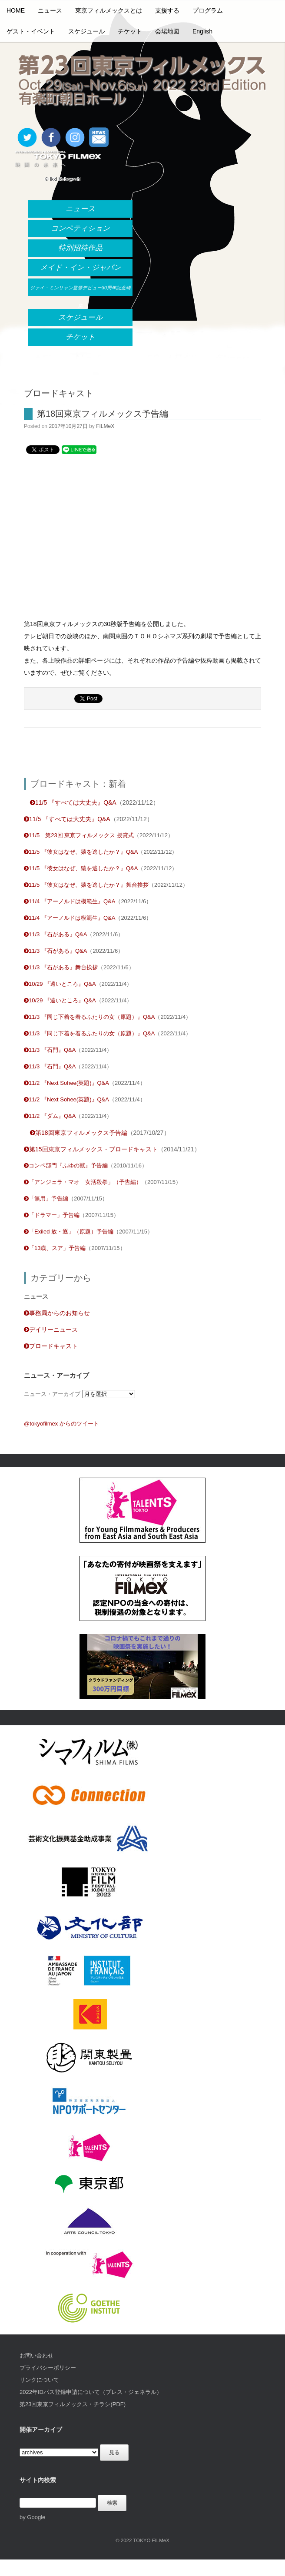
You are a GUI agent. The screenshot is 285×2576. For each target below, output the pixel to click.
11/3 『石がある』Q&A (55, 934)
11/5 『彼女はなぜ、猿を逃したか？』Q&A (81, 852)
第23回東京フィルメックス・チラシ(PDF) (73, 2404)
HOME (16, 10)
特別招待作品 (80, 248)
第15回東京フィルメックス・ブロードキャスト (91, 1149)
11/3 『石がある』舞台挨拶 (61, 967)
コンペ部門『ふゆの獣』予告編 (66, 1165)
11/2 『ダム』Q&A (50, 1116)
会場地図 (167, 31)
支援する (167, 10)
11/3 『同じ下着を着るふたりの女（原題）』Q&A (89, 1017)
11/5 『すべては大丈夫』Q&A (73, 802)
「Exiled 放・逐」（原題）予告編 (68, 1231)
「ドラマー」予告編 (52, 1215)
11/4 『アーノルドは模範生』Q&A (69, 901)
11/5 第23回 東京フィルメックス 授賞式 (79, 835)
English (202, 31)
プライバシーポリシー (48, 2367)
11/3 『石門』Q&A (50, 1050)
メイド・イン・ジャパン (80, 267)
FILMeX (105, 426)
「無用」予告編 (46, 1198)
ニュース (50, 10)
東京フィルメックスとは (108, 10)
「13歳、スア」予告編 (55, 1248)
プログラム (207, 10)
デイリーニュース (51, 1329)
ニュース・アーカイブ (52, 1394)
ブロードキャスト (51, 1346)
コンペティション (80, 228)
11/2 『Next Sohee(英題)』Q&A (66, 1083)
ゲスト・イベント (31, 31)
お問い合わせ (36, 2355)
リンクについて (39, 2380)
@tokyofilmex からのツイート (61, 1423)
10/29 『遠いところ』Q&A (60, 984)
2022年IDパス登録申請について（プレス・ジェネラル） (91, 2392)
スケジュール (86, 31)
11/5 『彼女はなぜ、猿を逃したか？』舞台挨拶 (86, 885)
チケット (130, 31)
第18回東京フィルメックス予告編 (102, 413)
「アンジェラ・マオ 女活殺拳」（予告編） (83, 1182)
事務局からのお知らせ (57, 1313)
